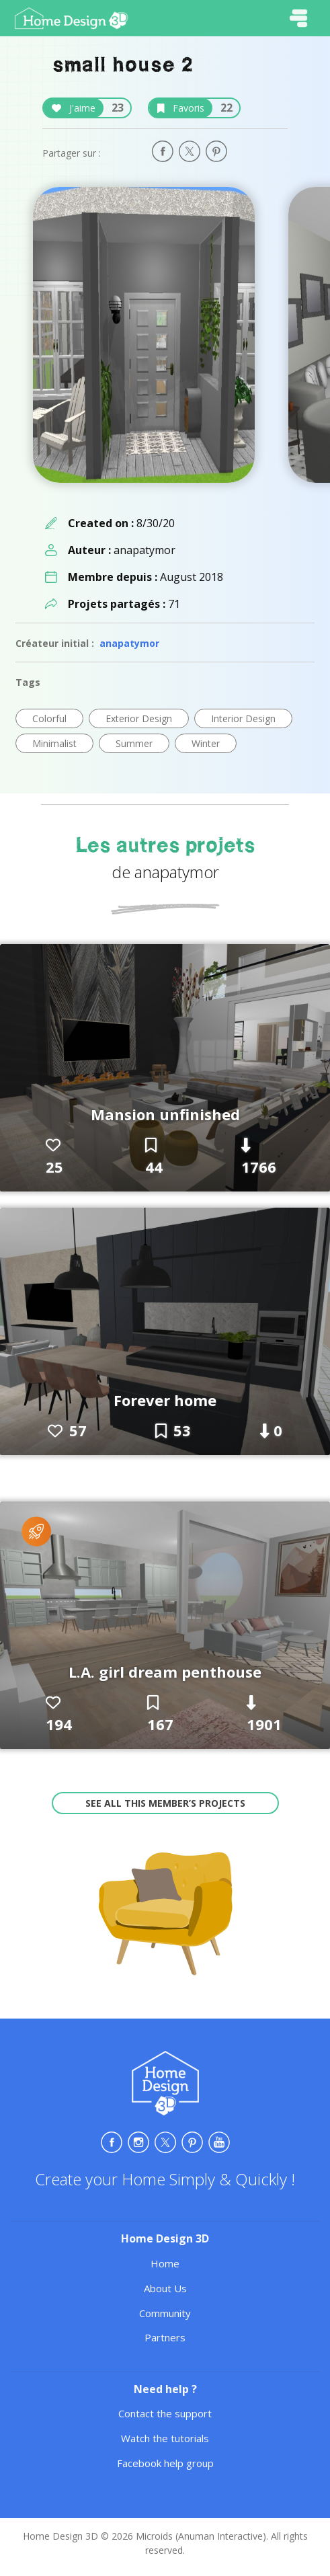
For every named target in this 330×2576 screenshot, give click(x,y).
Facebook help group (165, 2463)
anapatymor (129, 643)
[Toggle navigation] (298, 18)
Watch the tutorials (165, 2438)
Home (165, 2263)
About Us (165, 2288)
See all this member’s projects (165, 1803)
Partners (165, 2337)
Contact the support (165, 2413)
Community (165, 2313)
